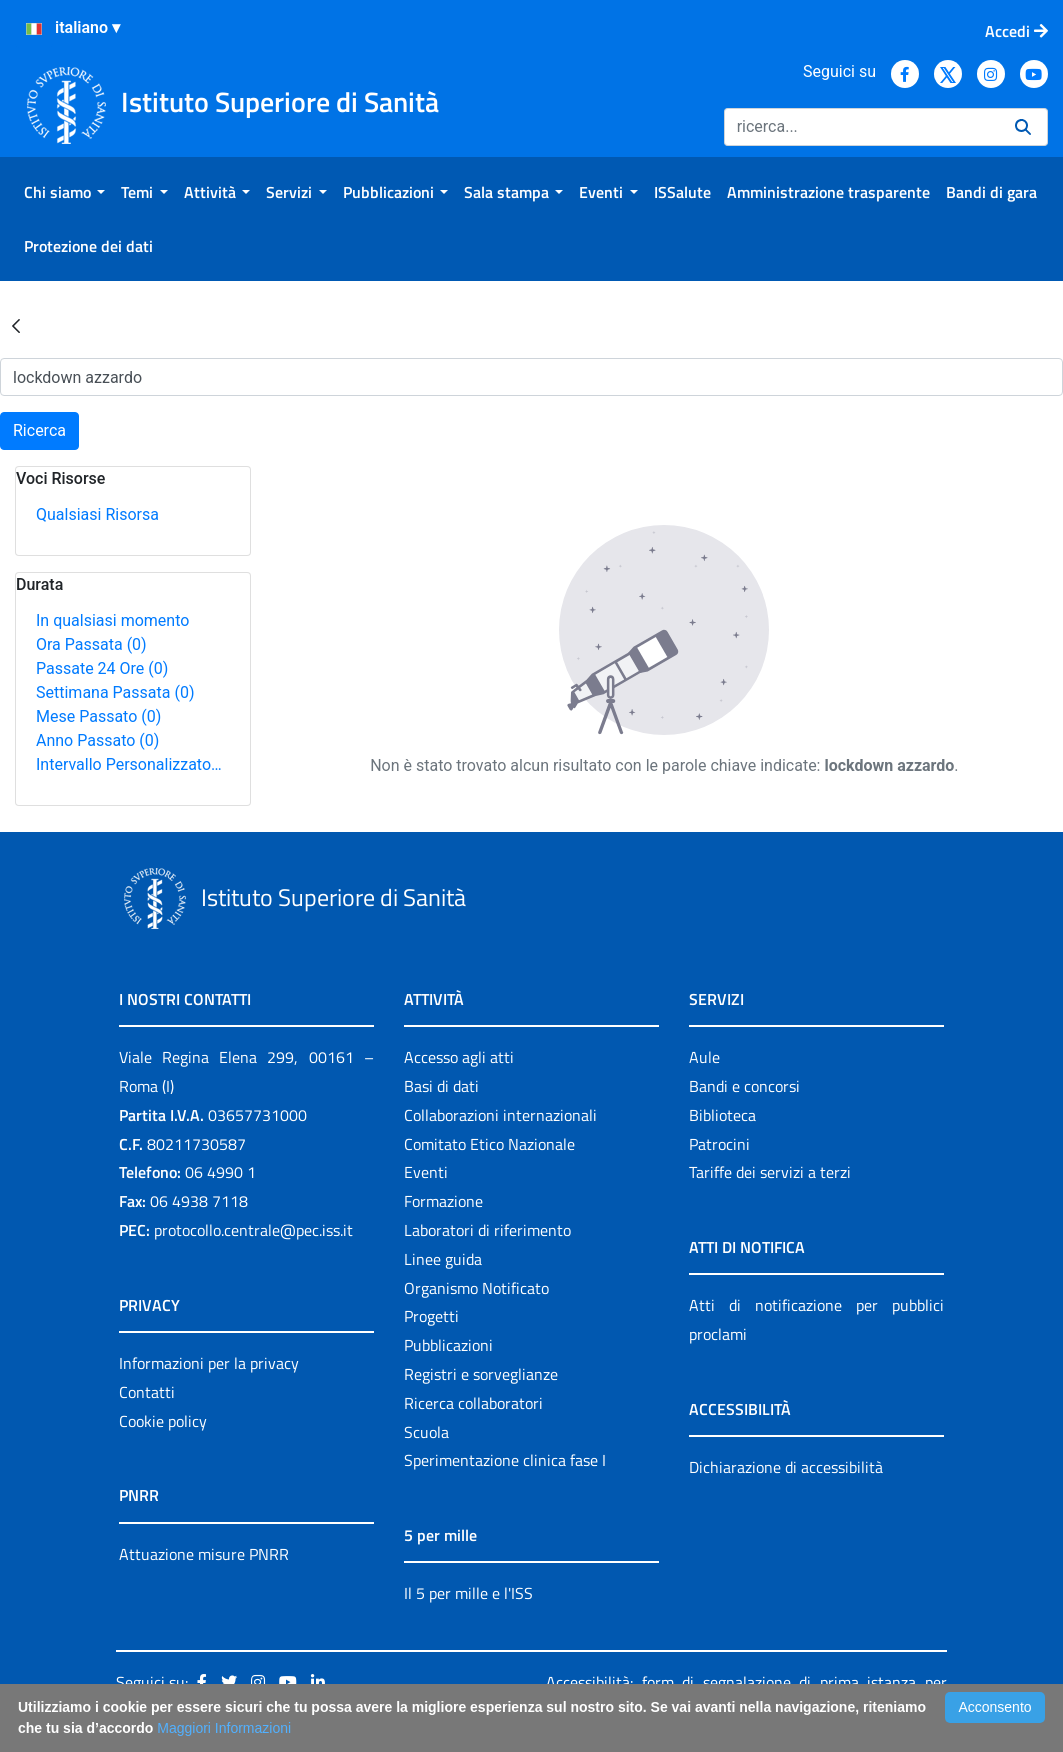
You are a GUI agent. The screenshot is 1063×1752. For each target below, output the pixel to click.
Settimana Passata (115, 692)
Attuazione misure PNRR (204, 1554)
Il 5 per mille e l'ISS (468, 1593)
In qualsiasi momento (112, 620)
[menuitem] (64, 192)
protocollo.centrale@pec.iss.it (253, 1230)
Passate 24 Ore (102, 668)
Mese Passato (98, 716)
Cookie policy (163, 1421)
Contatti (147, 1392)
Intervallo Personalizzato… (129, 764)
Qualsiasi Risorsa (97, 514)
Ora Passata (91, 644)
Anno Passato (97, 740)
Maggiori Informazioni (224, 1728)
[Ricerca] (861, 127)
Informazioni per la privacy (209, 1363)
